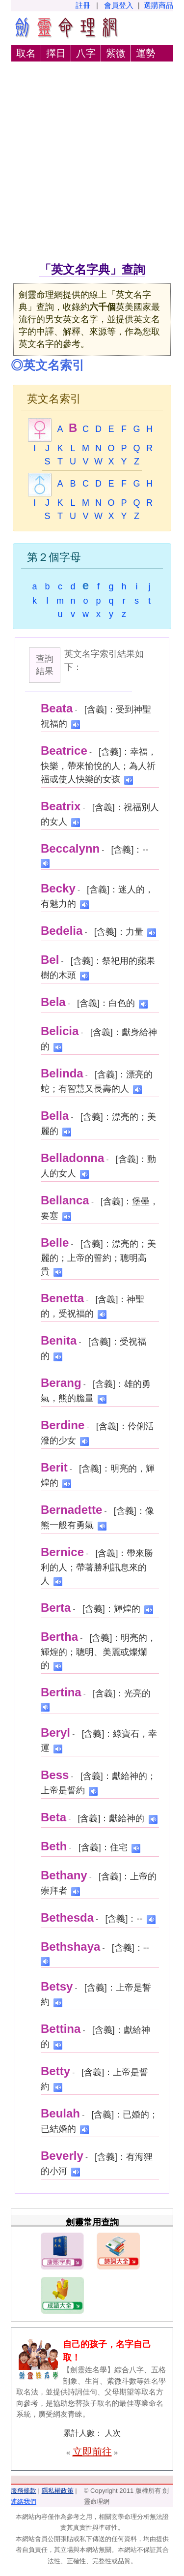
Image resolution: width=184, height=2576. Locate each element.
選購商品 (158, 5)
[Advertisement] (92, 163)
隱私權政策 (58, 2490)
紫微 (116, 53)
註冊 (83, 5)
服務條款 (23, 2490)
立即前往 (92, 2451)
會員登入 (118, 5)
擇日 (56, 53)
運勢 (146, 53)
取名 (26, 53)
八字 (86, 53)
